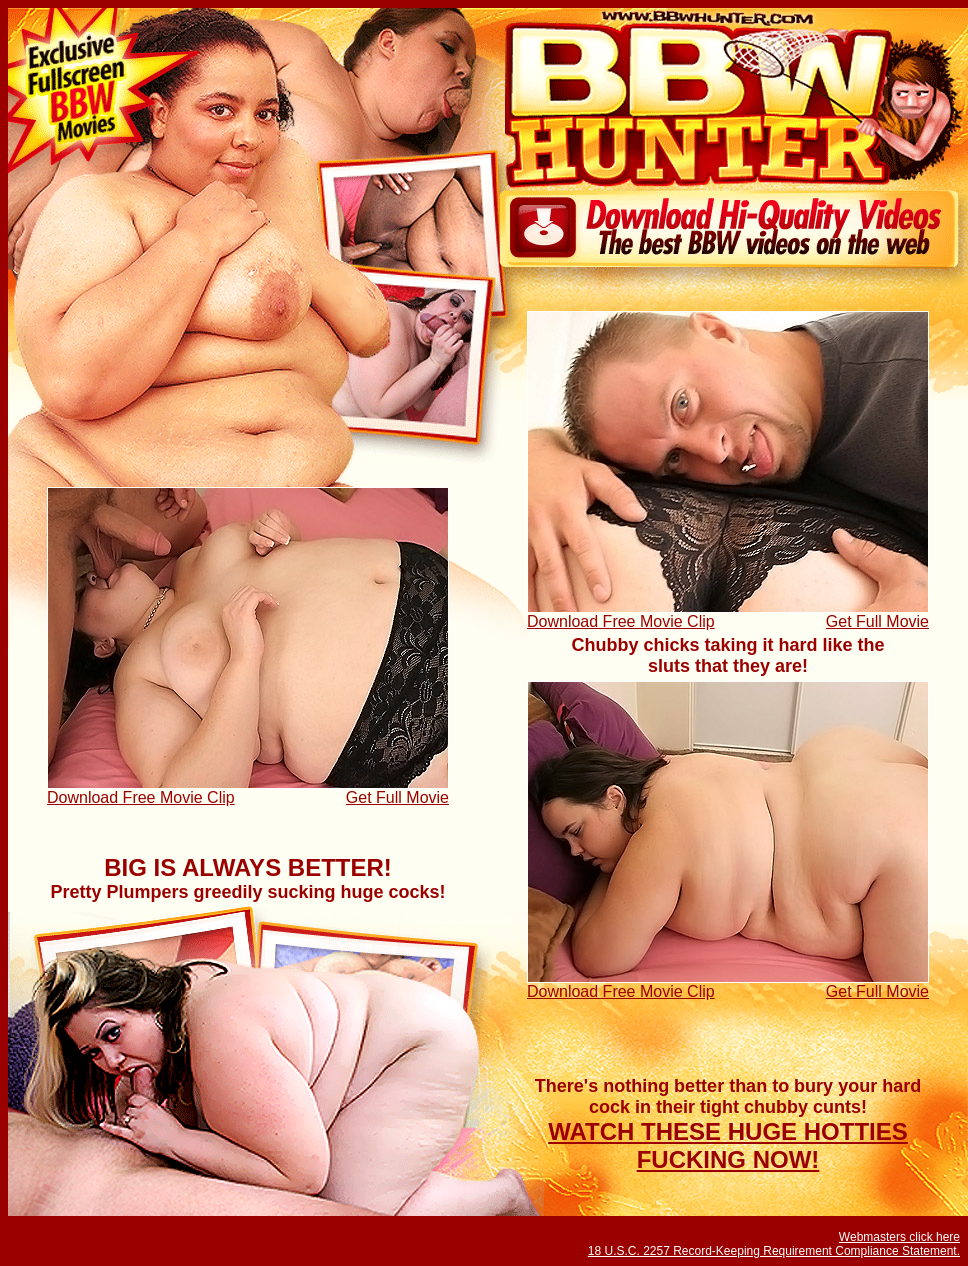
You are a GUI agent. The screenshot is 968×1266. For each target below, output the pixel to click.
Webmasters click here (899, 1237)
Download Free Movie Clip (621, 621)
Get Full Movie (877, 621)
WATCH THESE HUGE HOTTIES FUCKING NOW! (728, 1145)
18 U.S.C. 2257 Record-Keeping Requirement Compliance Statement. (774, 1251)
